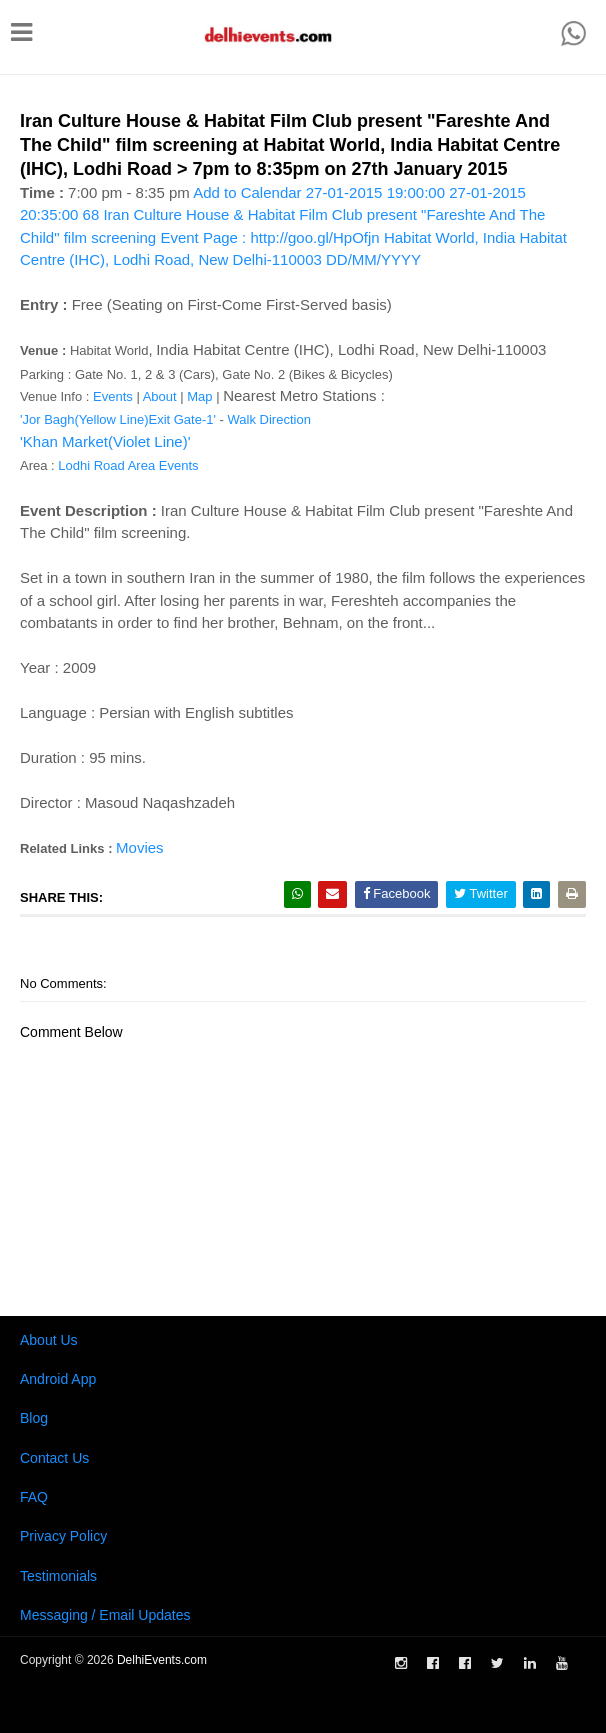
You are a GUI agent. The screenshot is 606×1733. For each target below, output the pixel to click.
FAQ (34, 1497)
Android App (58, 1379)
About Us (49, 1340)
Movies (140, 847)
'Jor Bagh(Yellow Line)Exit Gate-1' (118, 419)
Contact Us (54, 1458)
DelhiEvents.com (162, 1660)
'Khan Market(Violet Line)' (105, 441)
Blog (34, 1418)
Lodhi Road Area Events (128, 465)
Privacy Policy (63, 1536)
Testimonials (58, 1576)
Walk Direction (269, 419)
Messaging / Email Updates (105, 1615)
